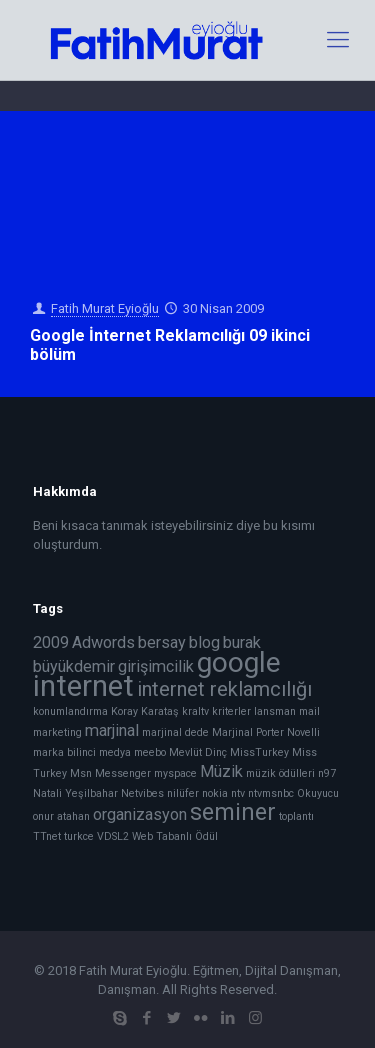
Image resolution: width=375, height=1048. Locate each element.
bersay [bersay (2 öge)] (162, 642)
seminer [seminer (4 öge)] (233, 812)
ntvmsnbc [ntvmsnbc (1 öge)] (271, 793)
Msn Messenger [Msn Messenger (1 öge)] (110, 773)
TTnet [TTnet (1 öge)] (47, 836)
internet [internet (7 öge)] (83, 686)
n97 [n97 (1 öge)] (327, 773)
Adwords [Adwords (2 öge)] (103, 642)
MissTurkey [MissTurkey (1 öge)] (259, 752)
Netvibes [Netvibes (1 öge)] (142, 793)
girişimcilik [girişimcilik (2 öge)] (156, 666)
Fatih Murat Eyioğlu (105, 308)
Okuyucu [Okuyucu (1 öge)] (318, 793)
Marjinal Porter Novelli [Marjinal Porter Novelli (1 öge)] (266, 732)
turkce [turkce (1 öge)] (79, 836)
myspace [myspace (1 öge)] (175, 773)
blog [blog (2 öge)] (204, 642)
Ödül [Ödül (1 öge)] (206, 836)
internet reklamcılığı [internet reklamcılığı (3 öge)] (224, 689)
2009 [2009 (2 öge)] (51, 642)
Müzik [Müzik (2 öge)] (221, 771)
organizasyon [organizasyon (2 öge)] (140, 814)
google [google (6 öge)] (239, 662)
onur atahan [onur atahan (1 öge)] (61, 816)
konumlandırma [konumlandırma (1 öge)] (70, 711)
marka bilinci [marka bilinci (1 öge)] (64, 752)
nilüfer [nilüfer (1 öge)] (183, 793)
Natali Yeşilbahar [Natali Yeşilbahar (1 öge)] (75, 793)
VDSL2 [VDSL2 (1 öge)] (113, 836)
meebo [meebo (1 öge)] (150, 752)
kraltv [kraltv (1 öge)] (195, 711)
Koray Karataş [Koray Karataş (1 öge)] (145, 711)
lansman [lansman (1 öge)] (275, 711)
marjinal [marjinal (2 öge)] (112, 730)
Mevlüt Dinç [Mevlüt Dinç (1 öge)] (198, 752)
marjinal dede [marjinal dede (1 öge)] (175, 732)
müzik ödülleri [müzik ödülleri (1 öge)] (280, 773)
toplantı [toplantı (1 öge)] (296, 816)
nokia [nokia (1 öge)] (215, 793)
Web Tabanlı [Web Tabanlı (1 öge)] (162, 836)
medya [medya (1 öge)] (115, 752)
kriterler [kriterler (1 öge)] (231, 711)
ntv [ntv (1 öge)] (238, 793)
